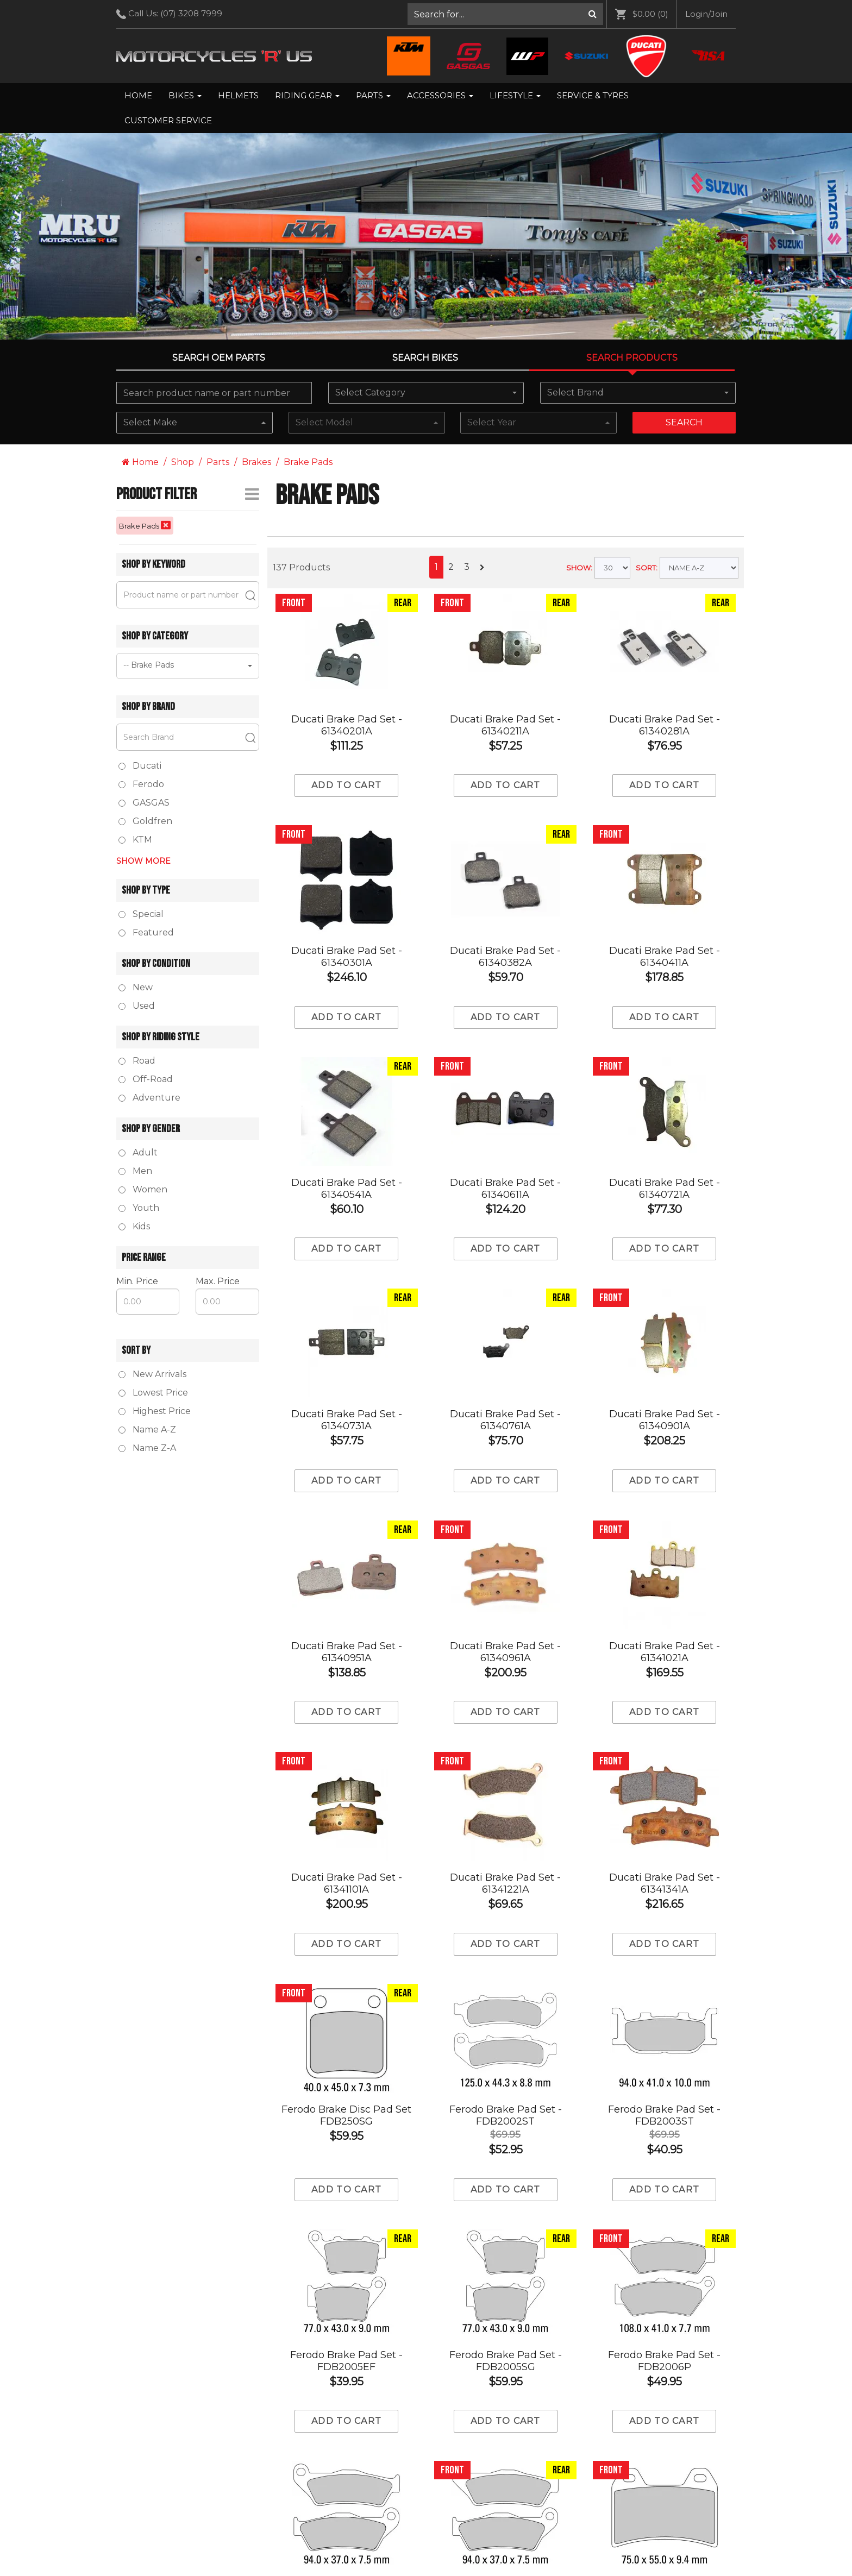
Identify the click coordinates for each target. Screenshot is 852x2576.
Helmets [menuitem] (238, 95)
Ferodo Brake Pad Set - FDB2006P (664, 2252)
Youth (138, 1208)
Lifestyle (515, 95)
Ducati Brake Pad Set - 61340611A (505, 1189)
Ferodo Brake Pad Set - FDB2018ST (505, 2375)
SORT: (646, 567)
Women (142, 1189)
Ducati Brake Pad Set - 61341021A (664, 1652)
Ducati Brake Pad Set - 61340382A (505, 957)
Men (135, 1171)
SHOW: (579, 567)
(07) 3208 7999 (191, 13)
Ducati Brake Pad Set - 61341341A (664, 1883)
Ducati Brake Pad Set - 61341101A (346, 1883)
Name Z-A (147, 1448)
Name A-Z (147, 1429)
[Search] (592, 14)
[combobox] (426, 393)
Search (684, 422)
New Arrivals (152, 1374)
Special (141, 914)
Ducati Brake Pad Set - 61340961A (505, 1652)
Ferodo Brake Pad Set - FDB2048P (346, 2498)
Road (136, 1060)
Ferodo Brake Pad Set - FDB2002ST (505, 2115)
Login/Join (706, 14)
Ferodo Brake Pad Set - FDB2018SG (346, 2375)
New (135, 987)
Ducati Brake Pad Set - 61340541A (346, 1189)
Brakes (256, 462)
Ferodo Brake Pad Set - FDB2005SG (505, 2252)
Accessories (440, 95)
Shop (182, 462)
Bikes (185, 95)
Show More (143, 861)
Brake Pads (308, 462)
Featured (146, 932)
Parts (373, 95)
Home (138, 95)
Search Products (632, 358)
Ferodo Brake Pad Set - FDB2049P (664, 2498)
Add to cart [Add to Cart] (346, 785)
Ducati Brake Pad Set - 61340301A (346, 957)
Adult (138, 1152)
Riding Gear (307, 95)
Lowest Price (153, 1392)
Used (136, 1006)
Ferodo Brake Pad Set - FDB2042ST (664, 2375)
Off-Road (145, 1079)
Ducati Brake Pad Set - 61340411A (664, 957)
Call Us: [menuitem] (173, 13)
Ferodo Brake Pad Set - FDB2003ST (664, 2007)
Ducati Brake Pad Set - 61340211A (505, 725)
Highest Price (154, 1411)
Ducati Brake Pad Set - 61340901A (664, 1420)
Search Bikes (425, 358)
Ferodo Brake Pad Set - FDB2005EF (346, 2252)
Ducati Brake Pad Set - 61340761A (505, 1420)
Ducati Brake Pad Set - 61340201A (346, 725)
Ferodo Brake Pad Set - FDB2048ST (505, 2498)
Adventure (149, 1097)
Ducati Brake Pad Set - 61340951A (346, 1652)
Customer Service (168, 120)
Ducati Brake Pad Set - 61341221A (505, 1883)
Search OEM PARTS (218, 358)
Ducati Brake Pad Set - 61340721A (664, 1189)
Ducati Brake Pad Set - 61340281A (664, 725)
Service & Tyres (593, 95)
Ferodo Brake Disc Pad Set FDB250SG (346, 2115)
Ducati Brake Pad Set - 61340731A (346, 1420)
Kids (134, 1226)
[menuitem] (505, 14)
